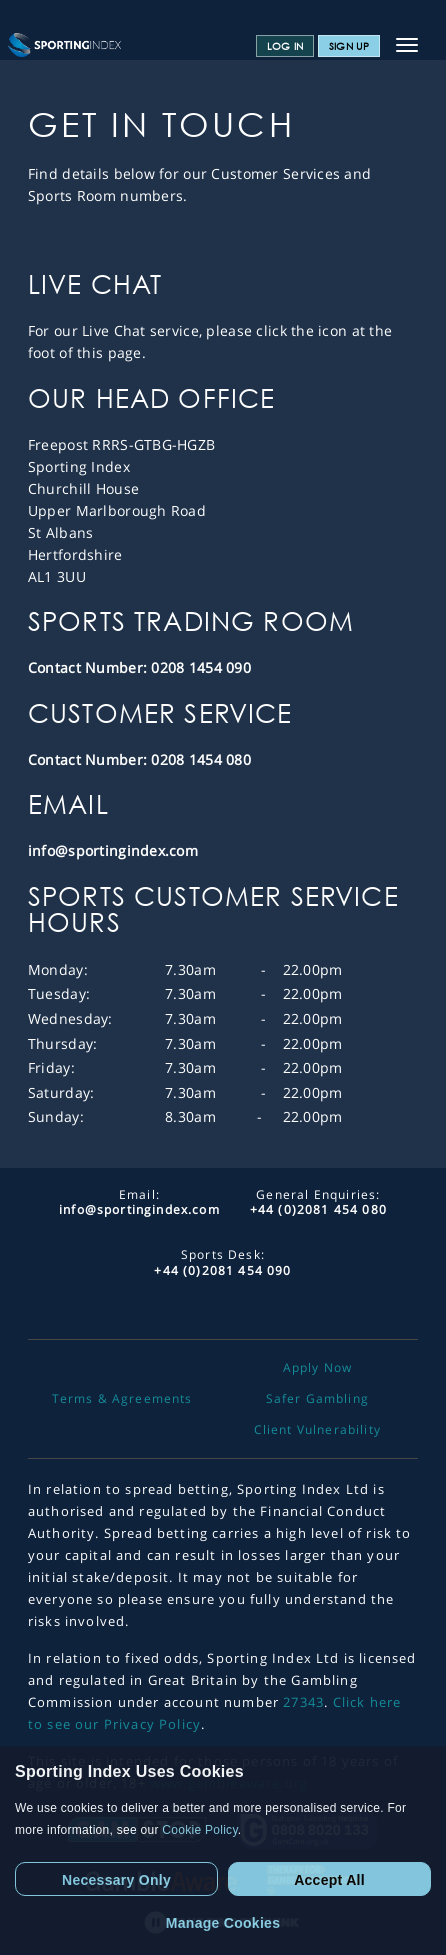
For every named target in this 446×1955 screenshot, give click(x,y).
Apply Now (318, 1368)
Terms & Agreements (122, 1399)
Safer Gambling (317, 1399)
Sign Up (349, 46)
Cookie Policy (199, 1830)
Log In (285, 46)
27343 (303, 1702)
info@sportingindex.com (113, 850)
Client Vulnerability (317, 1430)
